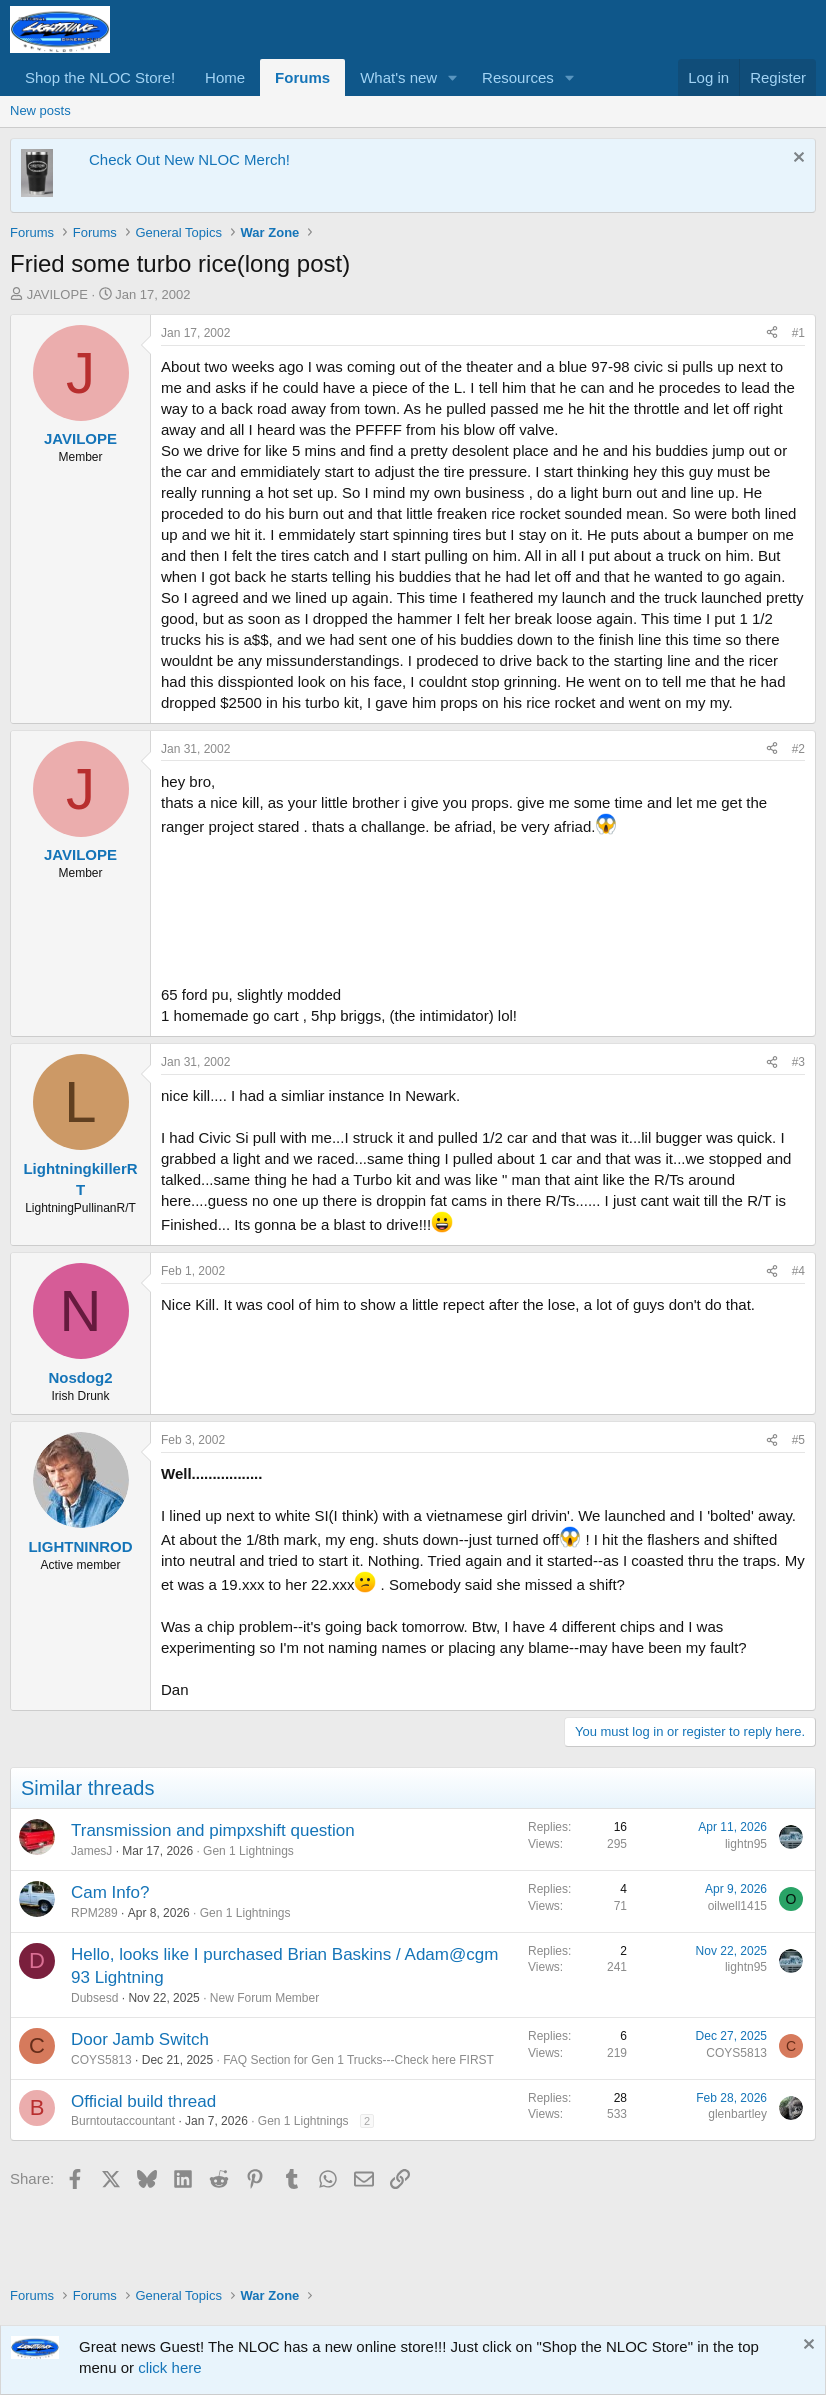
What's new (398, 77)
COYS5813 (101, 2060)
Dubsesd (94, 1998)
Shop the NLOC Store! (100, 77)
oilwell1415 (737, 1906)
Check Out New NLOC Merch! (189, 159)
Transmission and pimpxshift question (213, 1830)
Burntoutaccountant (123, 2121)
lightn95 (746, 1844)
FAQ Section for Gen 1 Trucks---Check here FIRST (358, 2060)
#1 (798, 333)
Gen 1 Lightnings (248, 1851)
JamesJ (91, 1851)
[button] (453, 77)
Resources (518, 77)
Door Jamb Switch (140, 2039)
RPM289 (94, 1913)
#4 (798, 1271)
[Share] (772, 333)
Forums (302, 77)
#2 (798, 749)
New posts (40, 110)
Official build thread (143, 2101)
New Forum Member (264, 1998)
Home (225, 77)
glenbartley (737, 2114)
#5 (798, 1440)
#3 (798, 1062)
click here (169, 2367)
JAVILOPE (57, 294)
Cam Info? (110, 1892)
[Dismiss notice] (796, 159)
